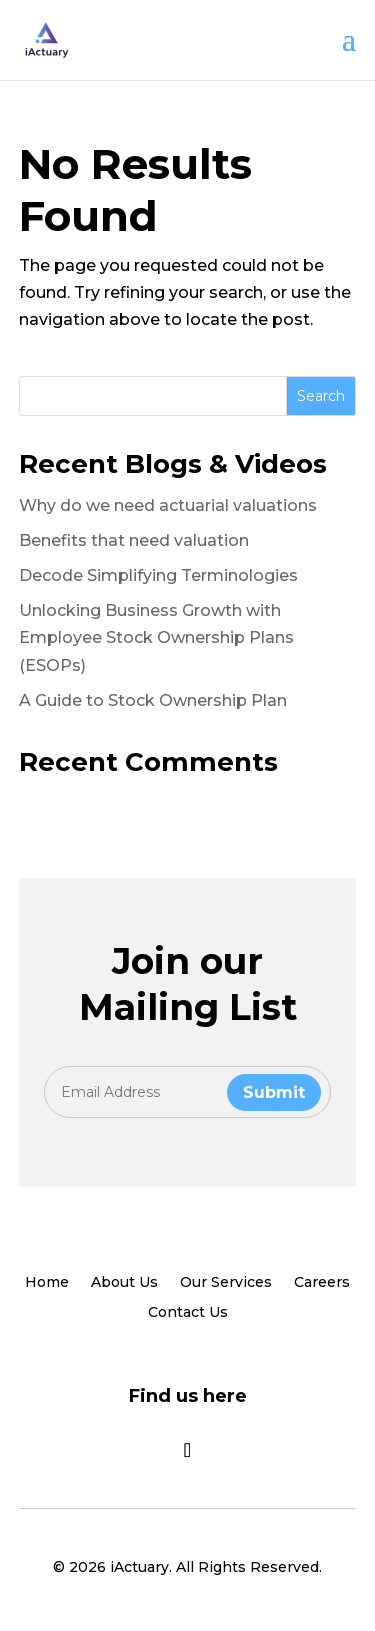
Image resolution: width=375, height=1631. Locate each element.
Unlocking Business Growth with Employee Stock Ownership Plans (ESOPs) (156, 637)
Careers (322, 1283)
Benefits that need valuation (134, 540)
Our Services (226, 1283)
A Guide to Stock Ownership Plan (153, 700)
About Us (124, 1283)
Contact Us (188, 1313)
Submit (274, 1092)
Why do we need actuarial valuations (168, 505)
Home (47, 1283)
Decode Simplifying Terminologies (158, 575)
